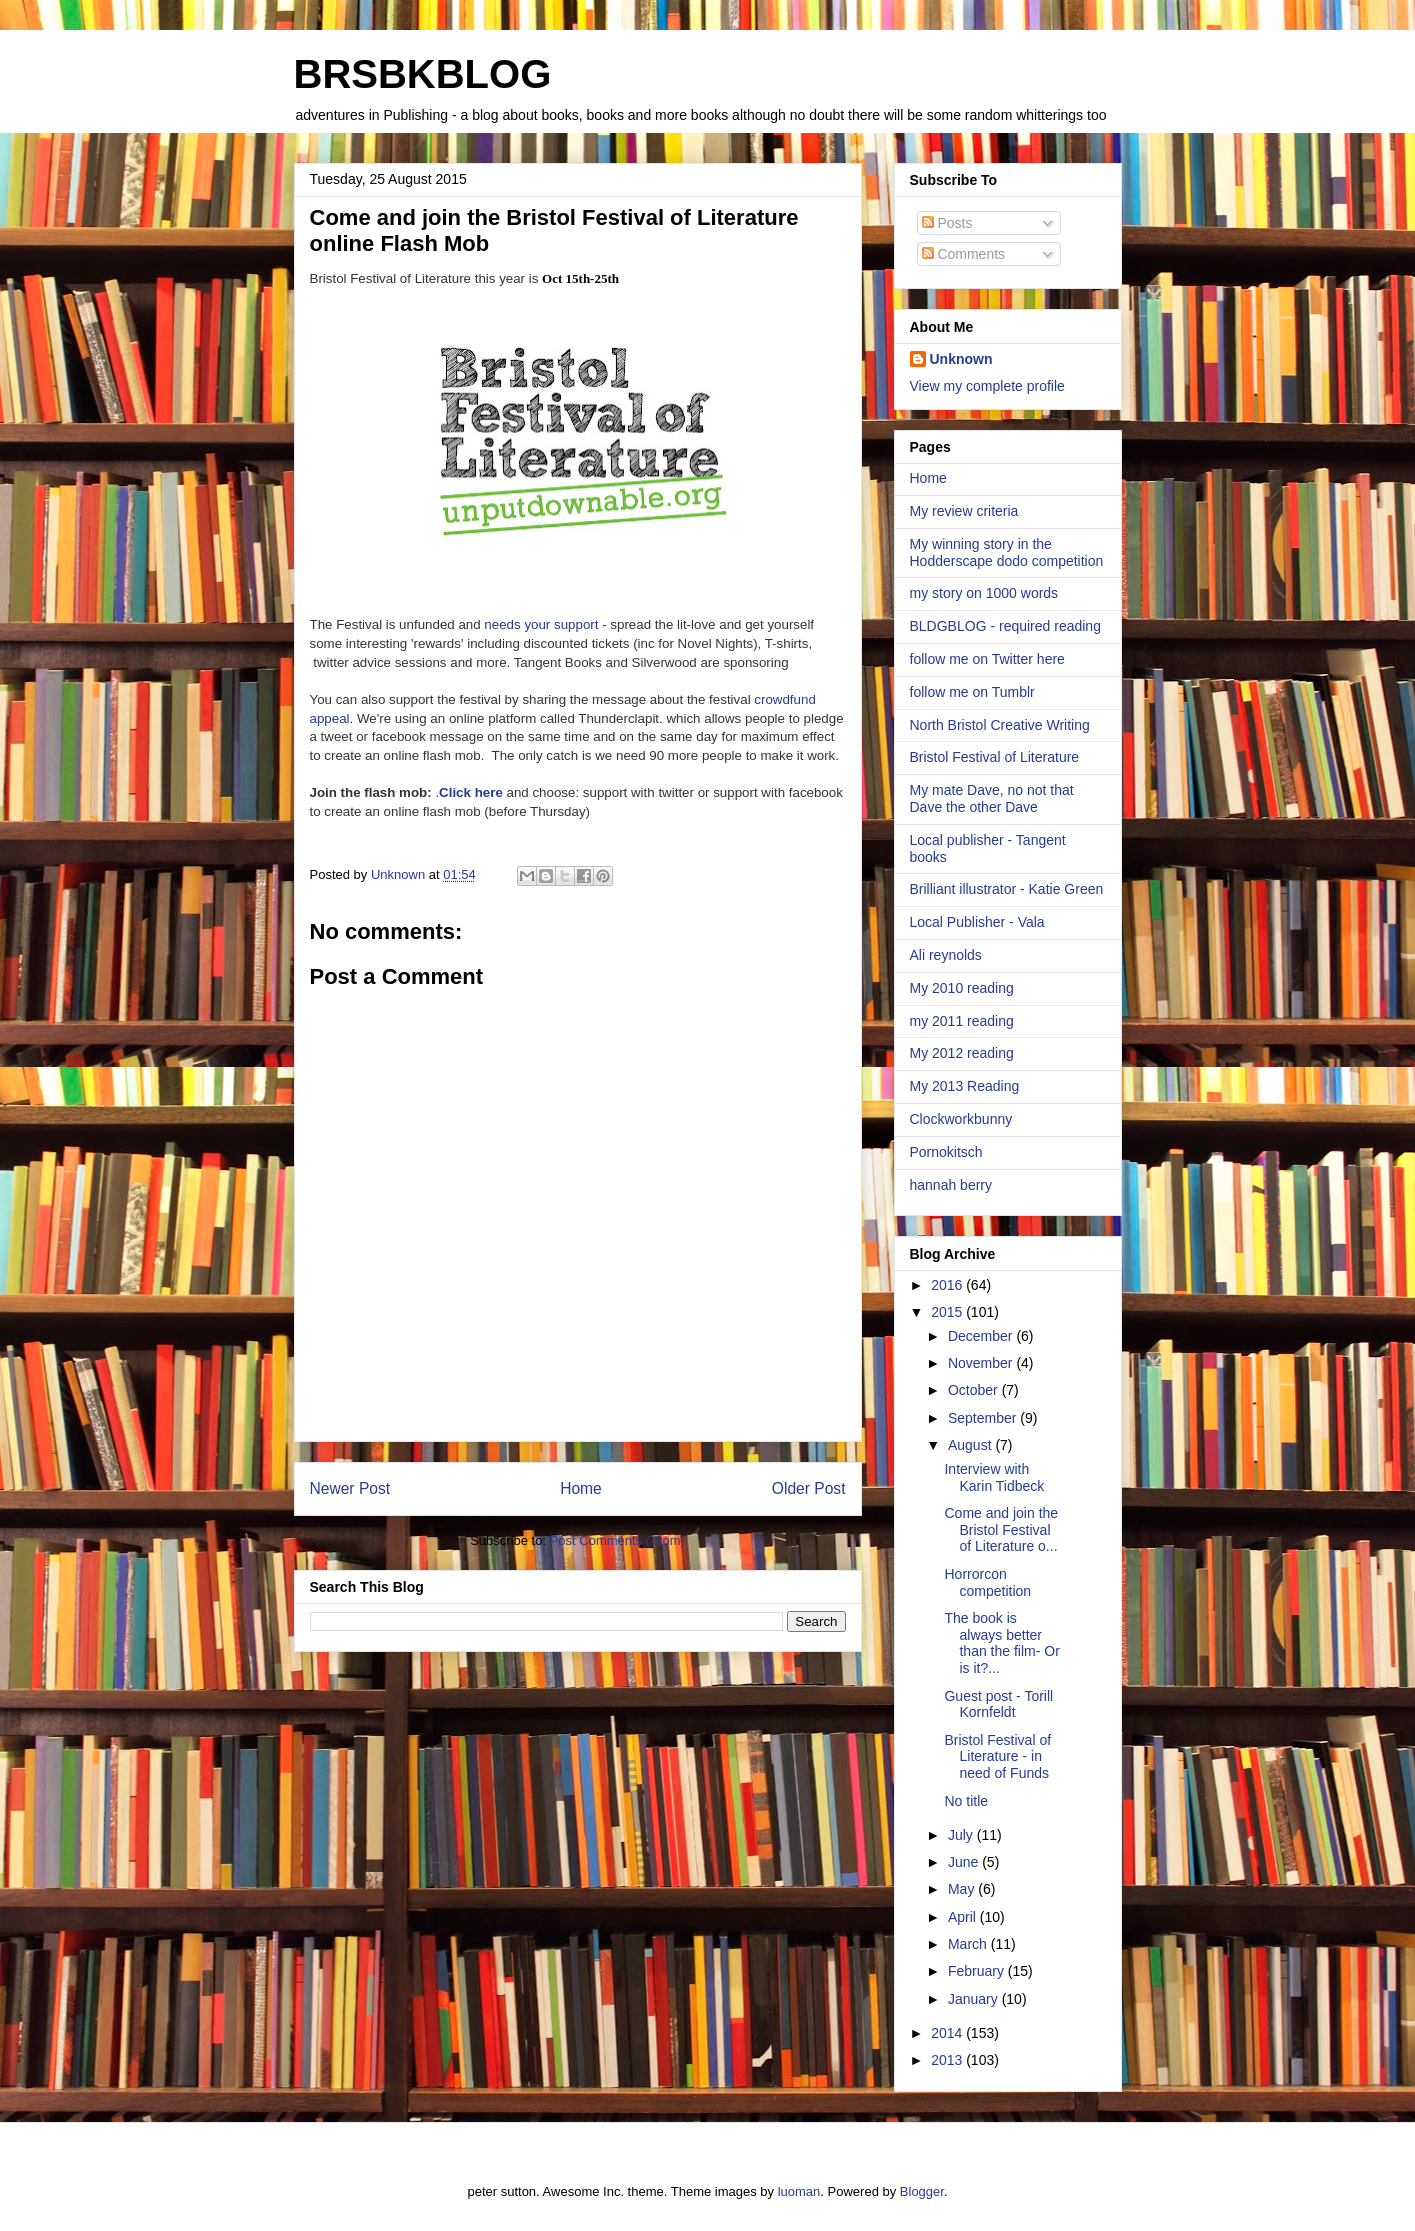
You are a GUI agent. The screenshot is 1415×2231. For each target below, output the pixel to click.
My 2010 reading (962, 988)
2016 (948, 1285)
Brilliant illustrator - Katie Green (1007, 889)
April (964, 1917)
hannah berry (951, 1185)
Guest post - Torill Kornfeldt (998, 1704)
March (969, 1944)
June (965, 1862)
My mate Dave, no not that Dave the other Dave (992, 798)
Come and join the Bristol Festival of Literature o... (1001, 1530)
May (963, 1889)
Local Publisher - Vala (977, 922)
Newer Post (350, 1488)
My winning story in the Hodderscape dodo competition (1007, 552)
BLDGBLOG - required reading (1005, 626)
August (971, 1445)
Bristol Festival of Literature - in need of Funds (997, 1757)
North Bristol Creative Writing (1000, 725)
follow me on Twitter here (987, 659)
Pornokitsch (946, 1152)
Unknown (961, 359)
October (975, 1390)
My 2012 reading (962, 1053)
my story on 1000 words (984, 593)
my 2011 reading (962, 1021)
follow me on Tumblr (972, 692)
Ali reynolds (946, 955)
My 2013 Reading (965, 1086)
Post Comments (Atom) (617, 1540)
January (975, 1999)
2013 (948, 2060)
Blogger (922, 2191)
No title (966, 1801)
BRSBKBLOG (423, 74)
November (982, 1363)
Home (581, 1488)
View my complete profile (987, 386)
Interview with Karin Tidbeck (994, 1477)
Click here (471, 792)
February (978, 1971)
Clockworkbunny (961, 1119)
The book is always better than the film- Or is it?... (1001, 1643)
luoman (799, 2191)
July (962, 1835)
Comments (964, 254)
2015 (948, 1312)
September (984, 1418)
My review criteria (964, 511)
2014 (948, 2033)
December (982, 1336)
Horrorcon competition (987, 1582)
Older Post (809, 1488)
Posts (947, 223)
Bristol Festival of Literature (995, 757)
